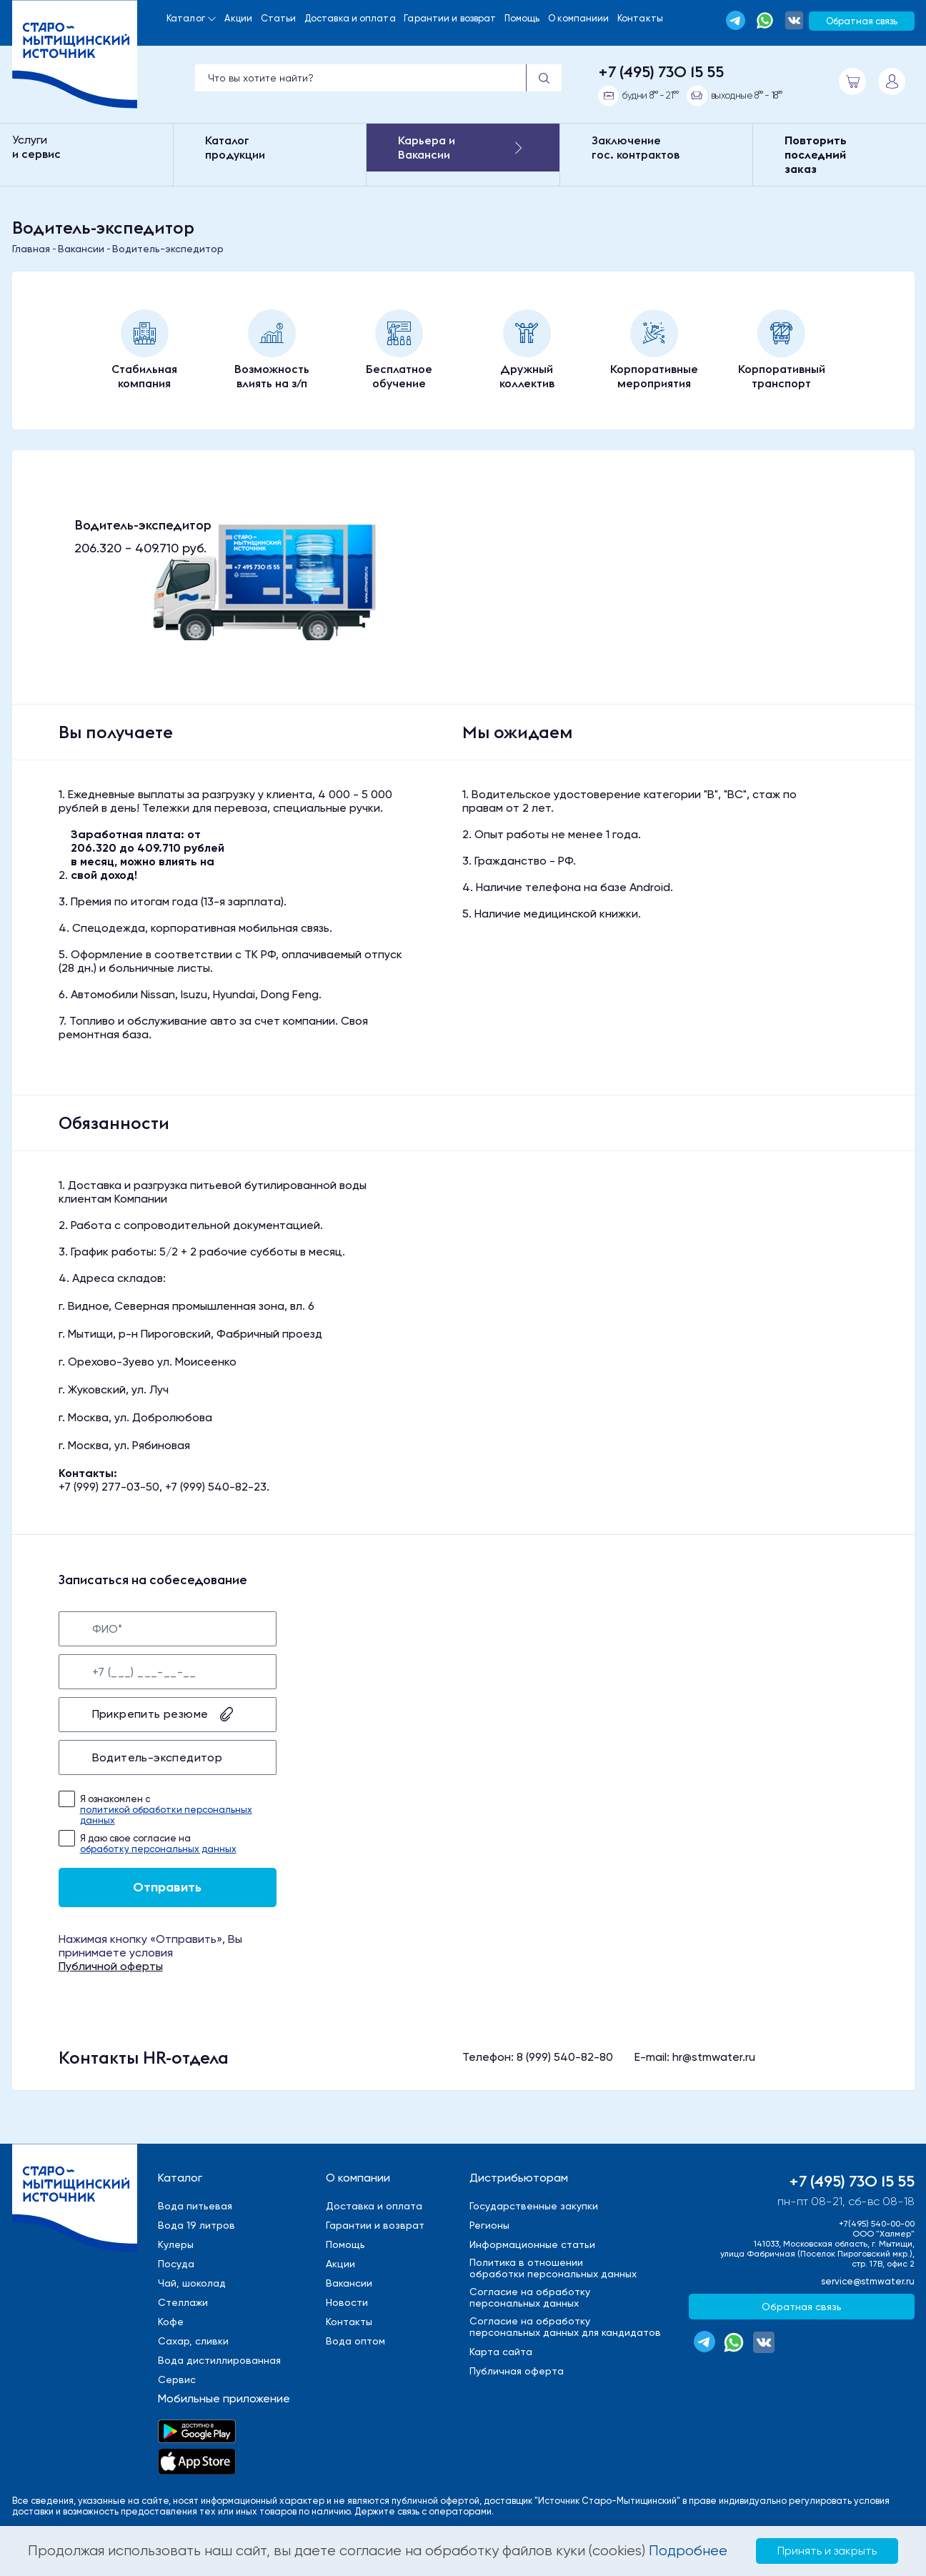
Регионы (489, 2225)
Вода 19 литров (196, 2225)
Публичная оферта (516, 2371)
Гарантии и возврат (450, 18)
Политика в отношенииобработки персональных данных (553, 2268)
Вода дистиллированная (219, 2360)
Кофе (171, 2321)
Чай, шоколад (192, 2283)
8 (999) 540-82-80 (565, 2057)
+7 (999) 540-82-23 (216, 1486)
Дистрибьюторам (518, 2177)
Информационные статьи (532, 2244)
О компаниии (578, 18)
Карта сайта (500, 2351)
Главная (31, 248)
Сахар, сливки (193, 2341)
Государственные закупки (533, 2206)
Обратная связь (861, 21)
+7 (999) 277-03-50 (109, 1486)
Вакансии (81, 248)
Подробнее (688, 2550)
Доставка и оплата (350, 18)
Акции (238, 18)
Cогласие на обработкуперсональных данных (529, 2297)
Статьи (279, 18)
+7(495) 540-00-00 (877, 2224)
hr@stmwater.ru (713, 2057)
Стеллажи (183, 2302)
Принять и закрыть (827, 2550)
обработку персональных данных (158, 1849)
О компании (358, 2177)
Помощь (522, 18)
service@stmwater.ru (868, 2281)
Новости (347, 2302)
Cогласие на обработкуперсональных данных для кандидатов (565, 2326)
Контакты (640, 18)
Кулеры (176, 2244)
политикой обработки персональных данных (166, 1815)
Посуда (176, 2263)
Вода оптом (355, 2341)
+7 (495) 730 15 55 (661, 71)
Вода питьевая (195, 2206)
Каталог (185, 18)
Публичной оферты (111, 1966)
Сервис (177, 2379)
